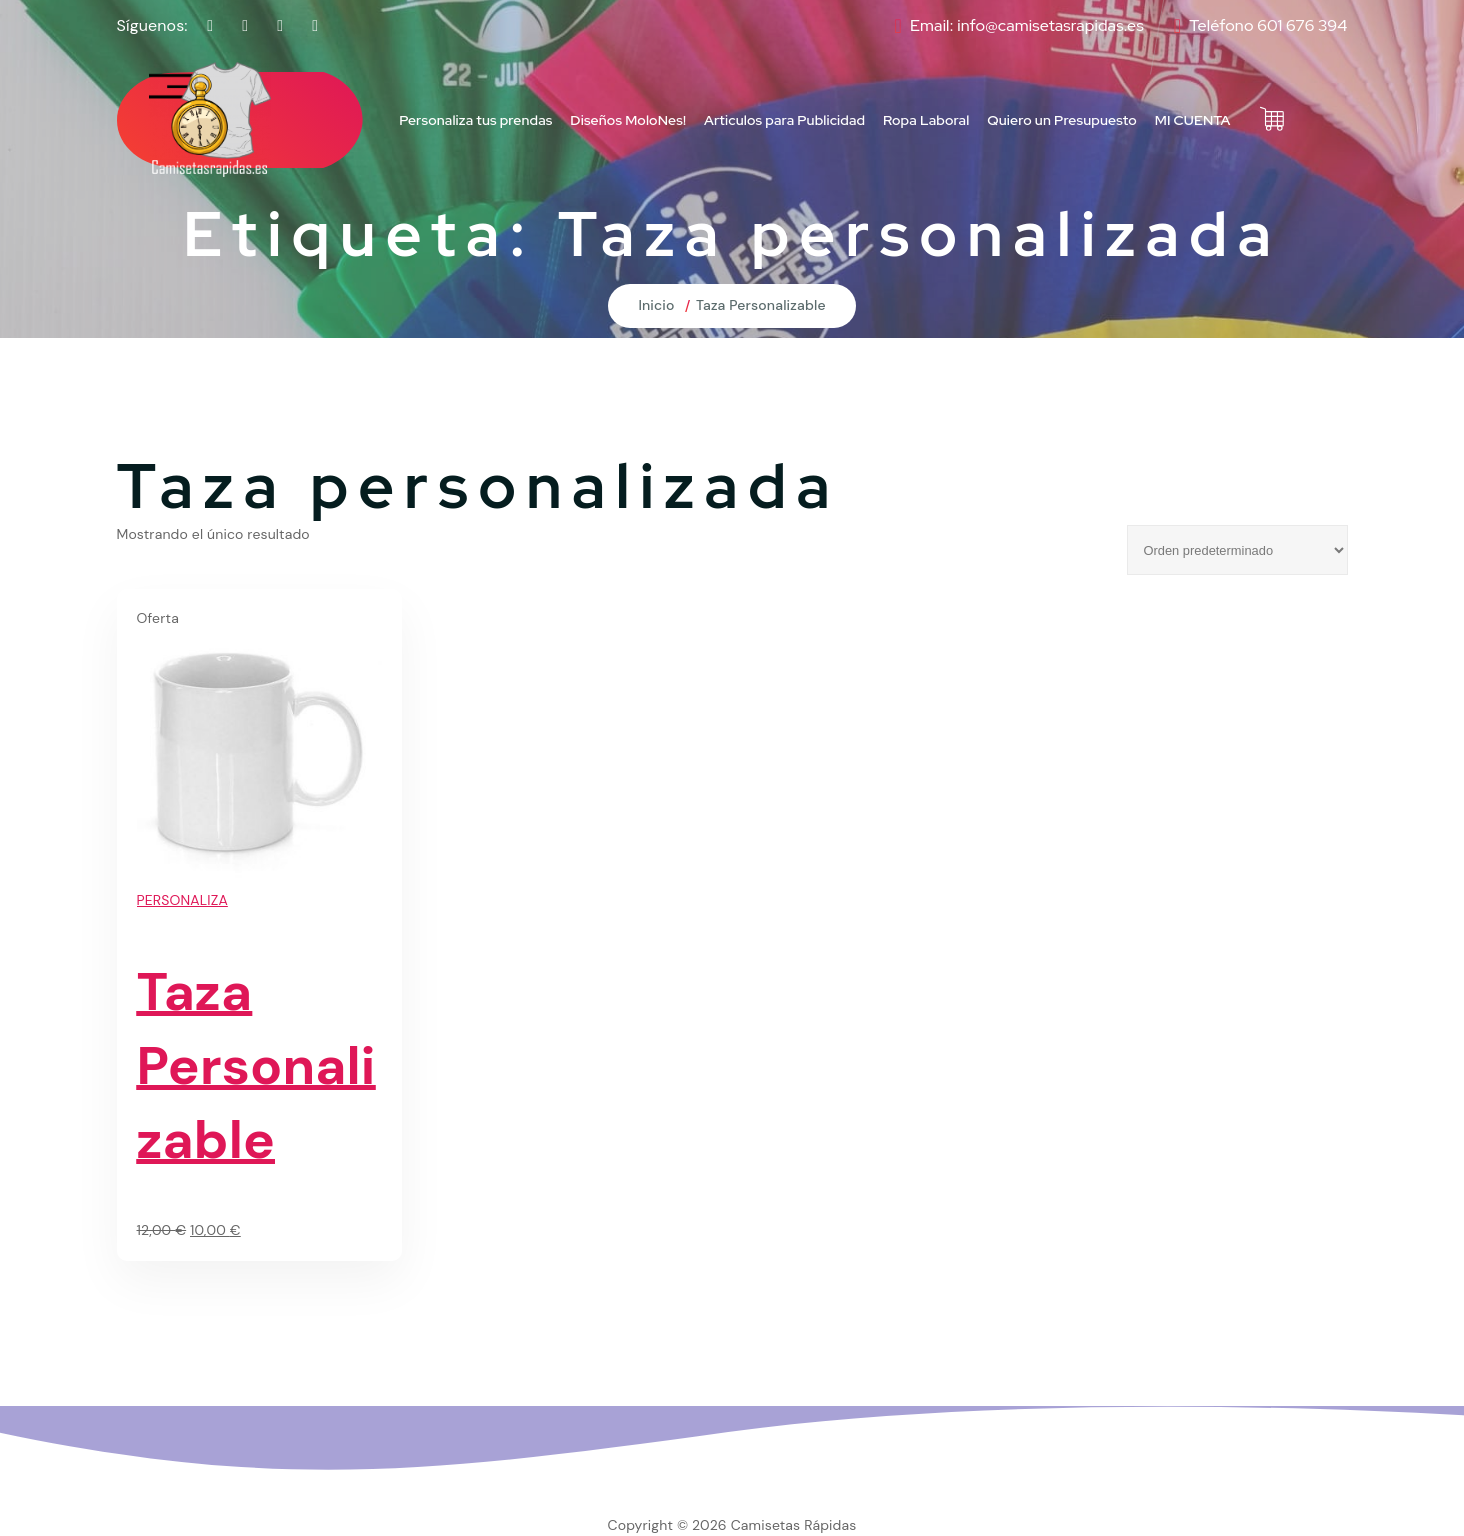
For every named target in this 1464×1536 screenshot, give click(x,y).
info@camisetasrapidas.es (1050, 25)
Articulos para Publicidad (784, 120)
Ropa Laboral (926, 120)
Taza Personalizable (761, 305)
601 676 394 (1302, 25)
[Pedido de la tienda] (1237, 550)
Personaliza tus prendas (475, 120)
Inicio (656, 305)
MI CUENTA (1193, 120)
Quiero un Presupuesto (1062, 120)
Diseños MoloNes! (628, 120)
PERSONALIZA (182, 900)
